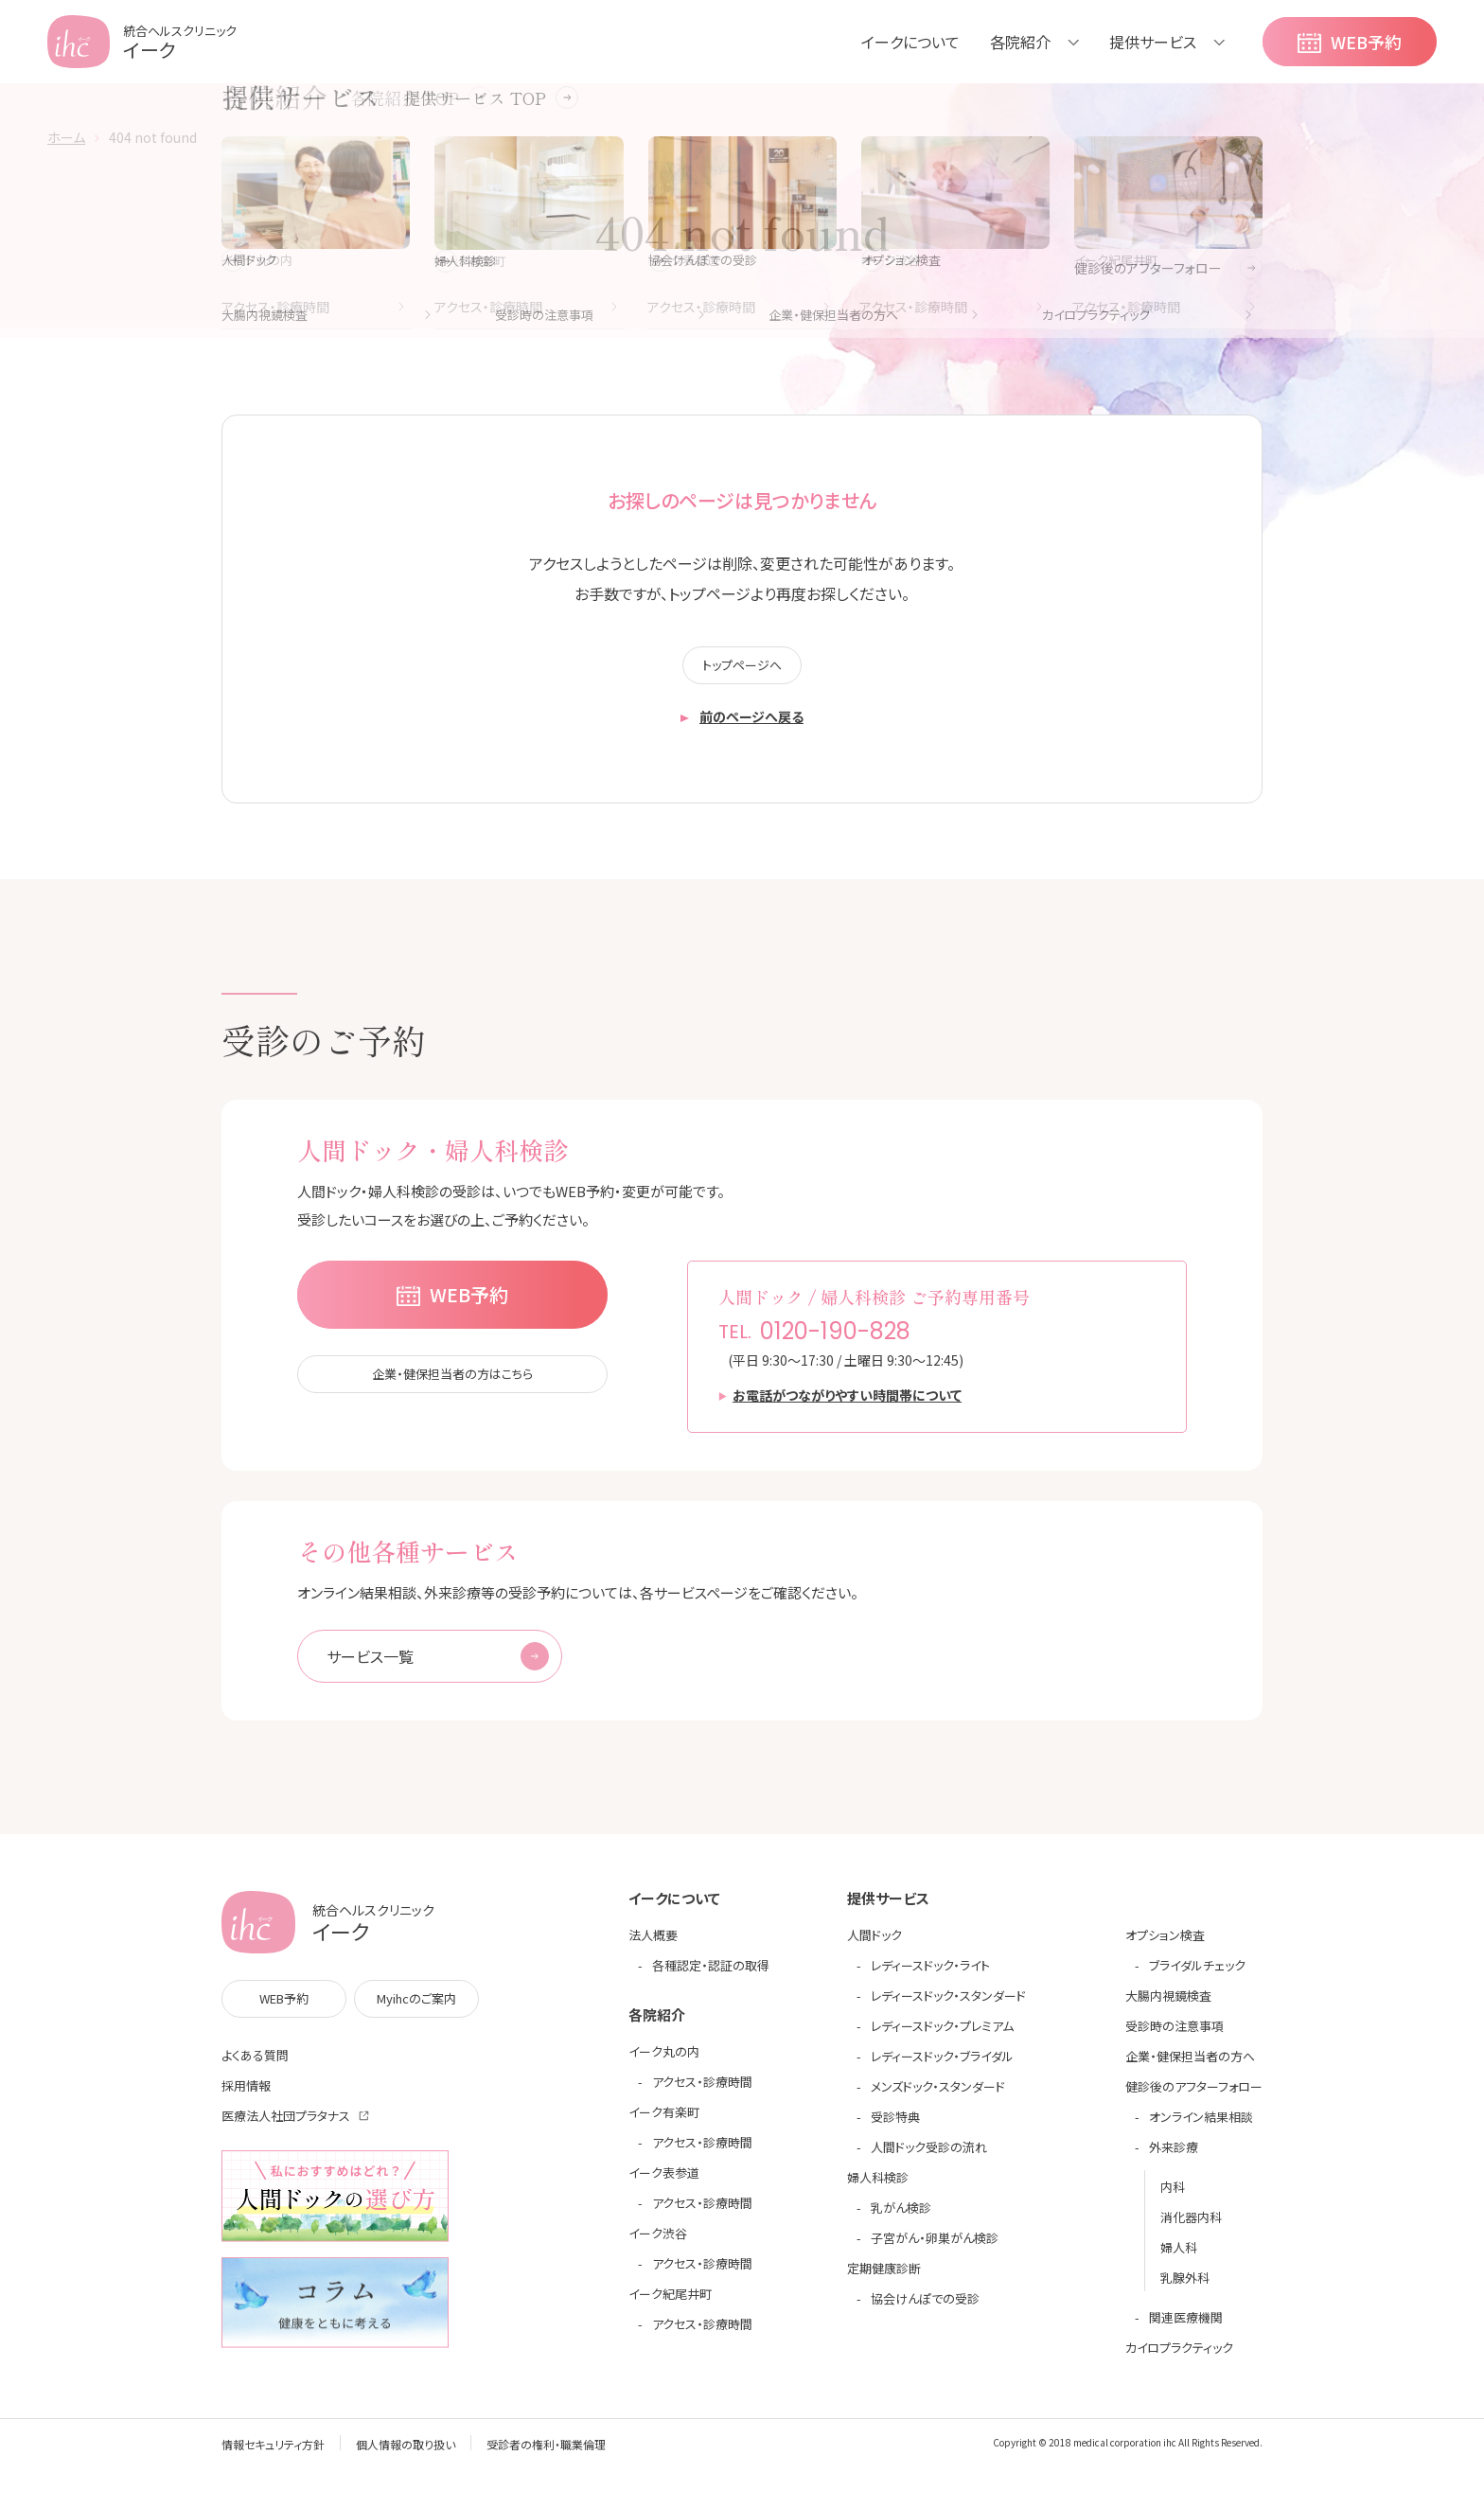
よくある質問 (255, 2066)
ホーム (66, 137)
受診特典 (895, 2127)
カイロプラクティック (1179, 2358)
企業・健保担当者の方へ (1190, 2066)
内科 (1172, 2197)
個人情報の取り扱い (405, 2454)
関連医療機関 (1186, 2328)
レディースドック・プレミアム (942, 2036)
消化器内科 (1191, 2227)
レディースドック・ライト (930, 1976)
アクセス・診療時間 (702, 2092)
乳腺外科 (1185, 2288)
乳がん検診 (901, 2218)
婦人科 (1178, 2258)
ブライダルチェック (1197, 1976)
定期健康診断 (884, 2278)
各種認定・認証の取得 (710, 1976)
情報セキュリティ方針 (273, 2454)
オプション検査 (1165, 1945)
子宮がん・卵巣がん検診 (934, 2248)
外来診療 (1173, 2157)
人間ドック (874, 1945)
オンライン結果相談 (1201, 2127)
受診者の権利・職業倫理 (546, 2454)
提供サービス (1152, 41)
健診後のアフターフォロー (1194, 2097)
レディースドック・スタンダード (948, 2006)
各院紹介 (1020, 41)
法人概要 (653, 1945)
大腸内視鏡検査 (1168, 2006)
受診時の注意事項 (1174, 2036)
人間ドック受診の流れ (929, 2157)
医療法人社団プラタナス (285, 2126)
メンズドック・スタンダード (938, 2097)
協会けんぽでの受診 (925, 2309)
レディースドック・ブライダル (942, 2066)
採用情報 (246, 2096)
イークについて (910, 41)
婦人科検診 (878, 2188)
